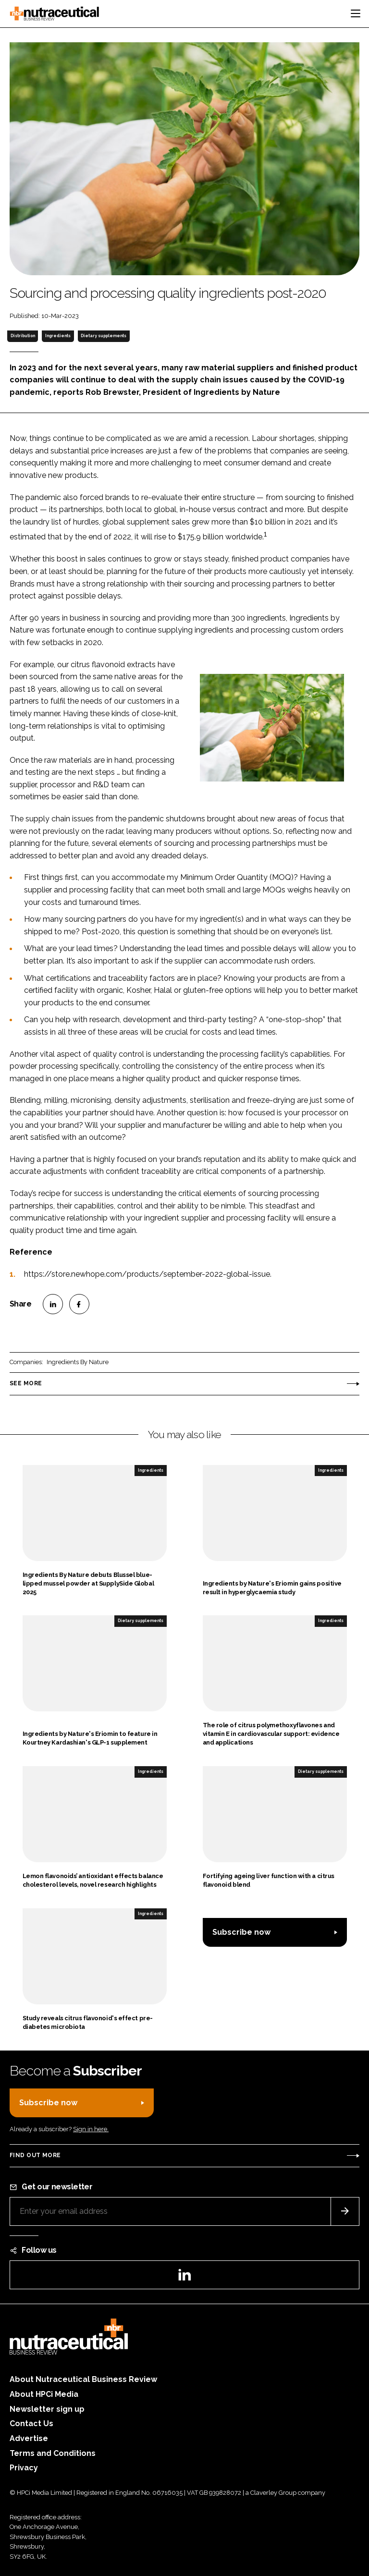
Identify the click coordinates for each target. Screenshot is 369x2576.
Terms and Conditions (53, 2453)
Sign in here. (91, 2129)
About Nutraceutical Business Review (83, 2379)
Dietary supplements (103, 335)
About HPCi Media (44, 2394)
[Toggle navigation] (355, 13)
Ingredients (58, 335)
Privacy (24, 2467)
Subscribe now (241, 1932)
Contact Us (31, 2423)
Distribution (23, 335)
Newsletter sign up (47, 2409)
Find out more (35, 2155)
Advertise (29, 2438)
